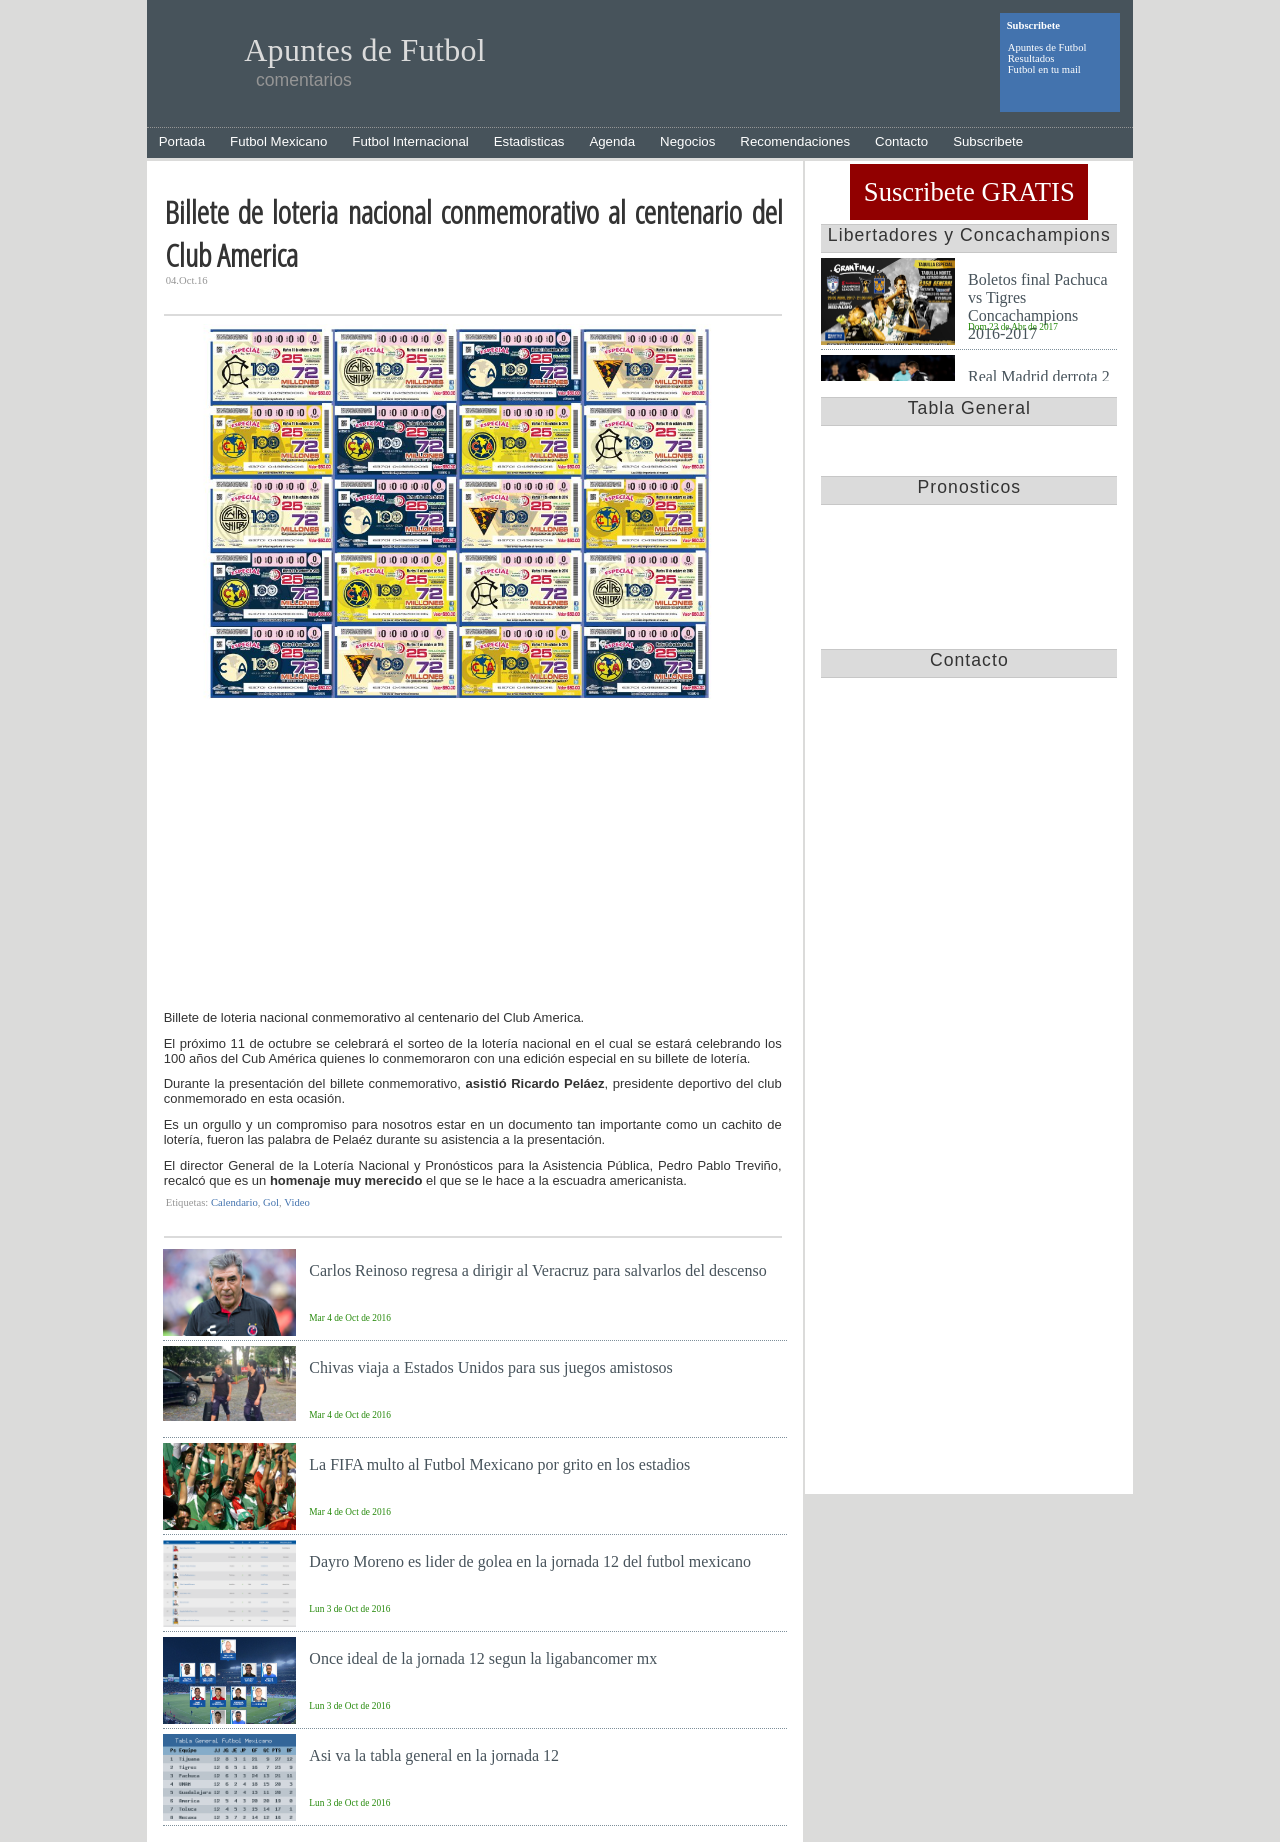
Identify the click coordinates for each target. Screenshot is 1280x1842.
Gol (271, 1202)
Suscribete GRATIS (969, 192)
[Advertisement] (473, 859)
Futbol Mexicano (278, 141)
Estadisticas (529, 141)
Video (296, 1202)
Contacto (901, 141)
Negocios (687, 141)
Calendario (234, 1202)
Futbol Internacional (410, 141)
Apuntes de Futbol (1047, 47)
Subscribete (988, 141)
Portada (182, 141)
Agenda (612, 141)
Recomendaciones (795, 141)
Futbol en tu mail (1044, 69)
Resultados (1031, 58)
